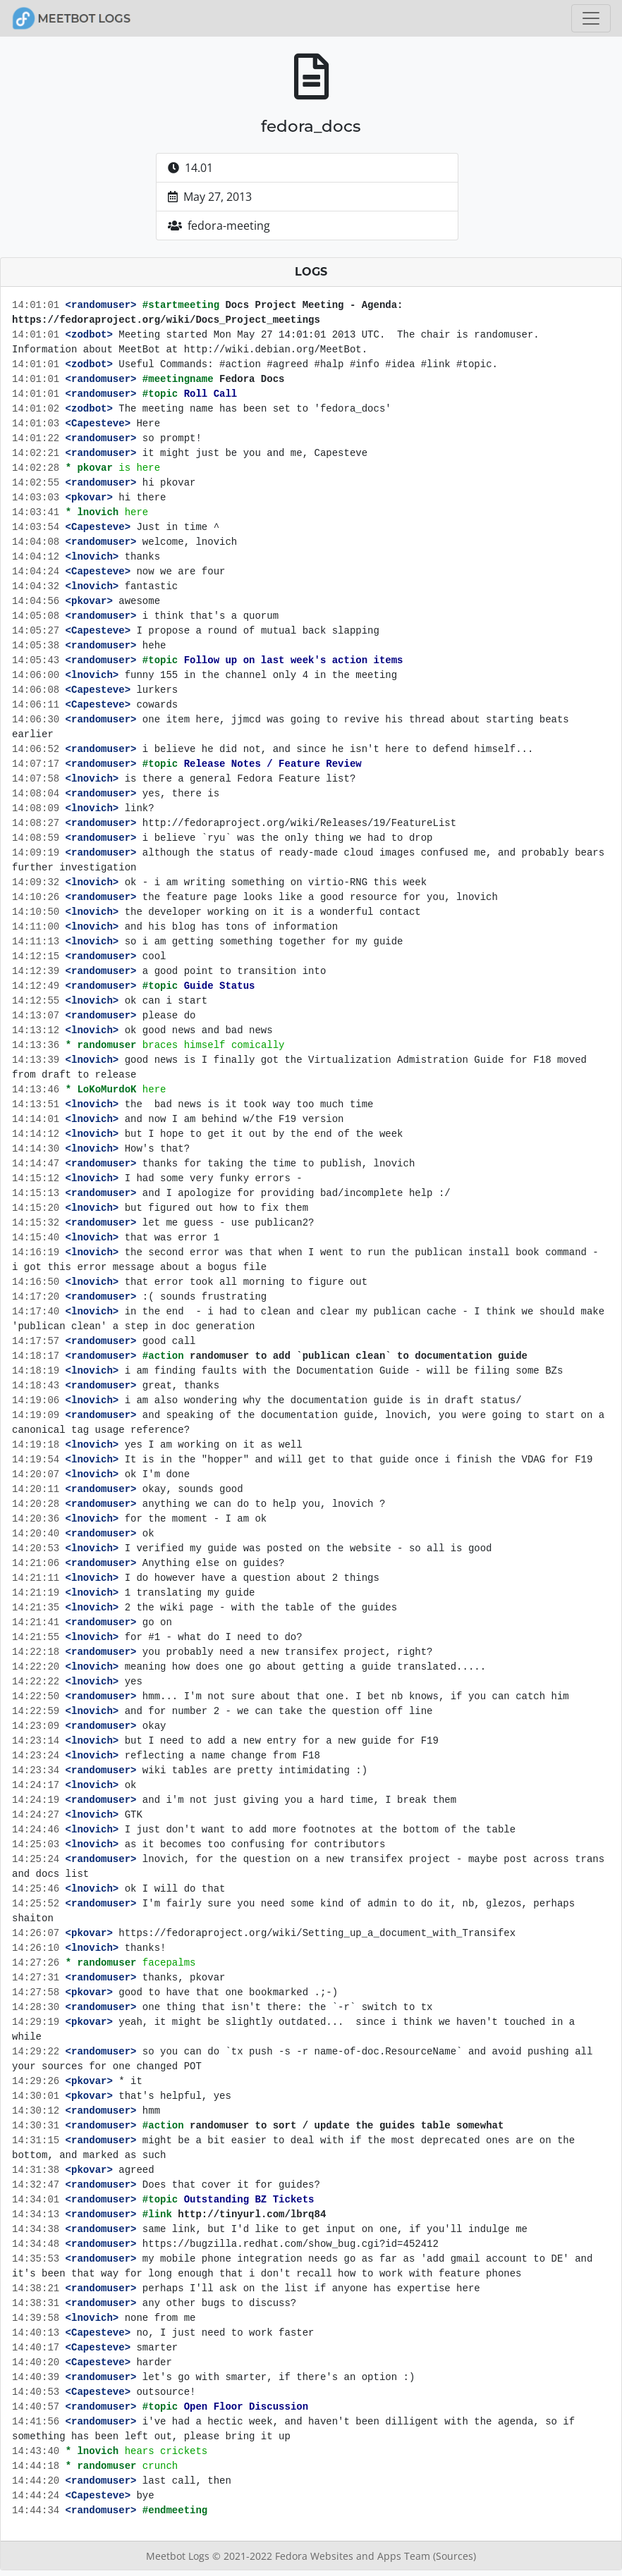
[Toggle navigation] (591, 18)
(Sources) (454, 2556)
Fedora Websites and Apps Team (354, 2556)
